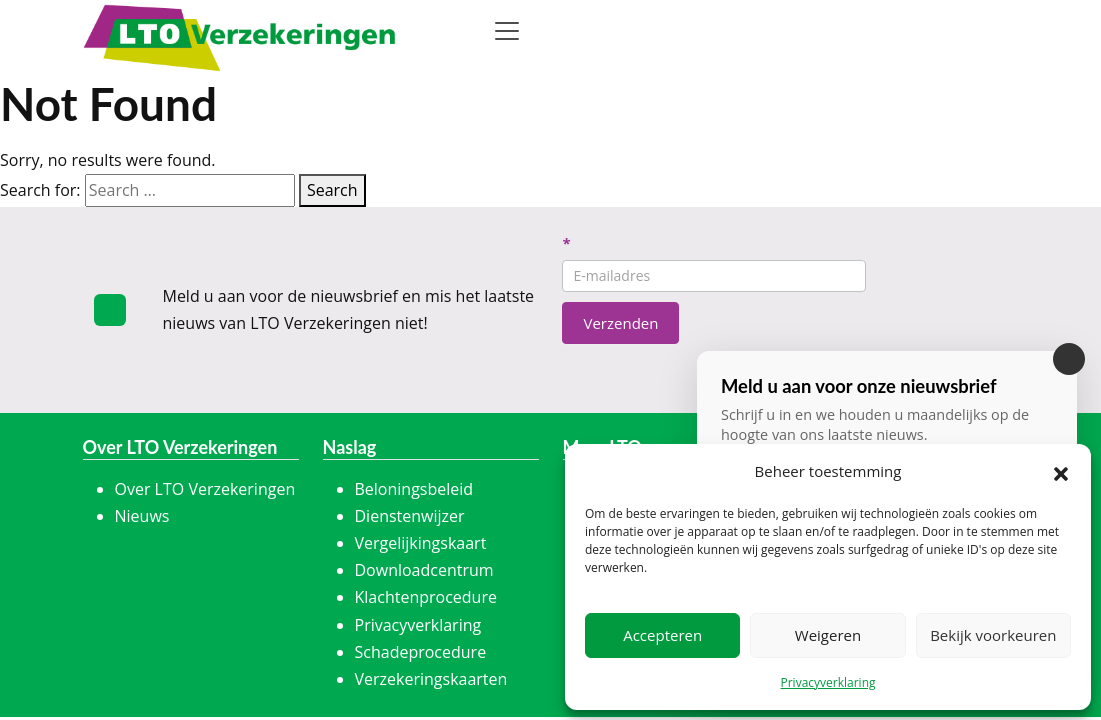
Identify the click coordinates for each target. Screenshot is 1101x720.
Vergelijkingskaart (421, 543)
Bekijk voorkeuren (993, 635)
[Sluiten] (1069, 359)
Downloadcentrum (424, 570)
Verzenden (620, 323)
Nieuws (142, 516)
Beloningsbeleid (414, 489)
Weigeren (828, 635)
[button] (1061, 472)
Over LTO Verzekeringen (205, 489)
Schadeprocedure (421, 652)
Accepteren (662, 635)
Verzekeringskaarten (431, 679)
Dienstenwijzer (410, 516)
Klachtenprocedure (426, 597)
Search (332, 190)
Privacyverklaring (827, 682)
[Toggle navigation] (507, 31)
